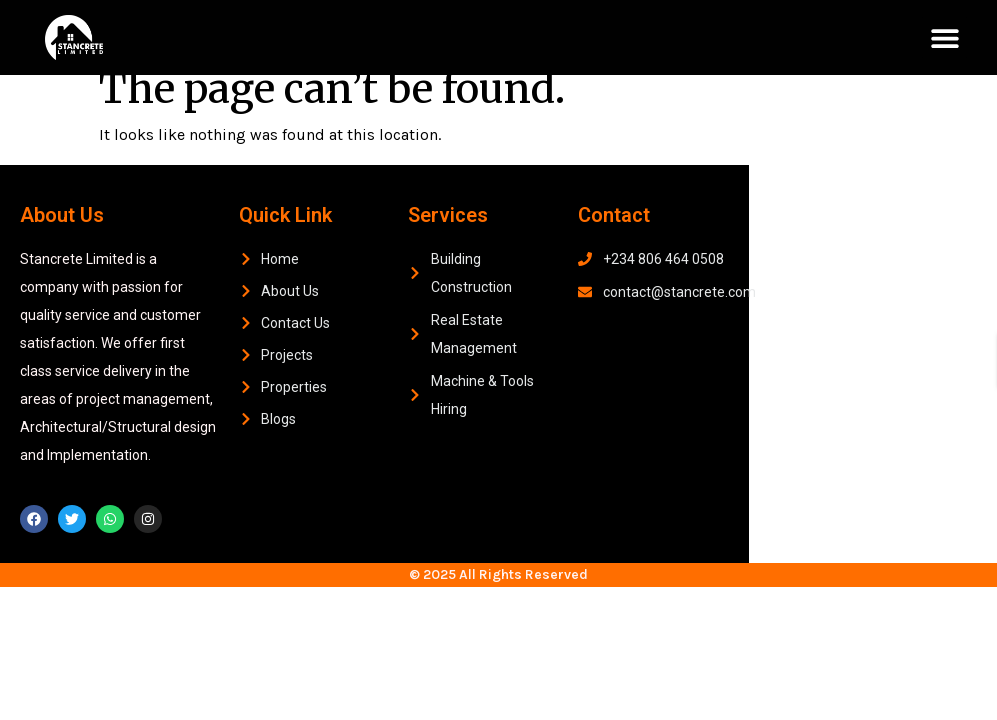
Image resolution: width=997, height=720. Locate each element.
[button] (944, 37)
